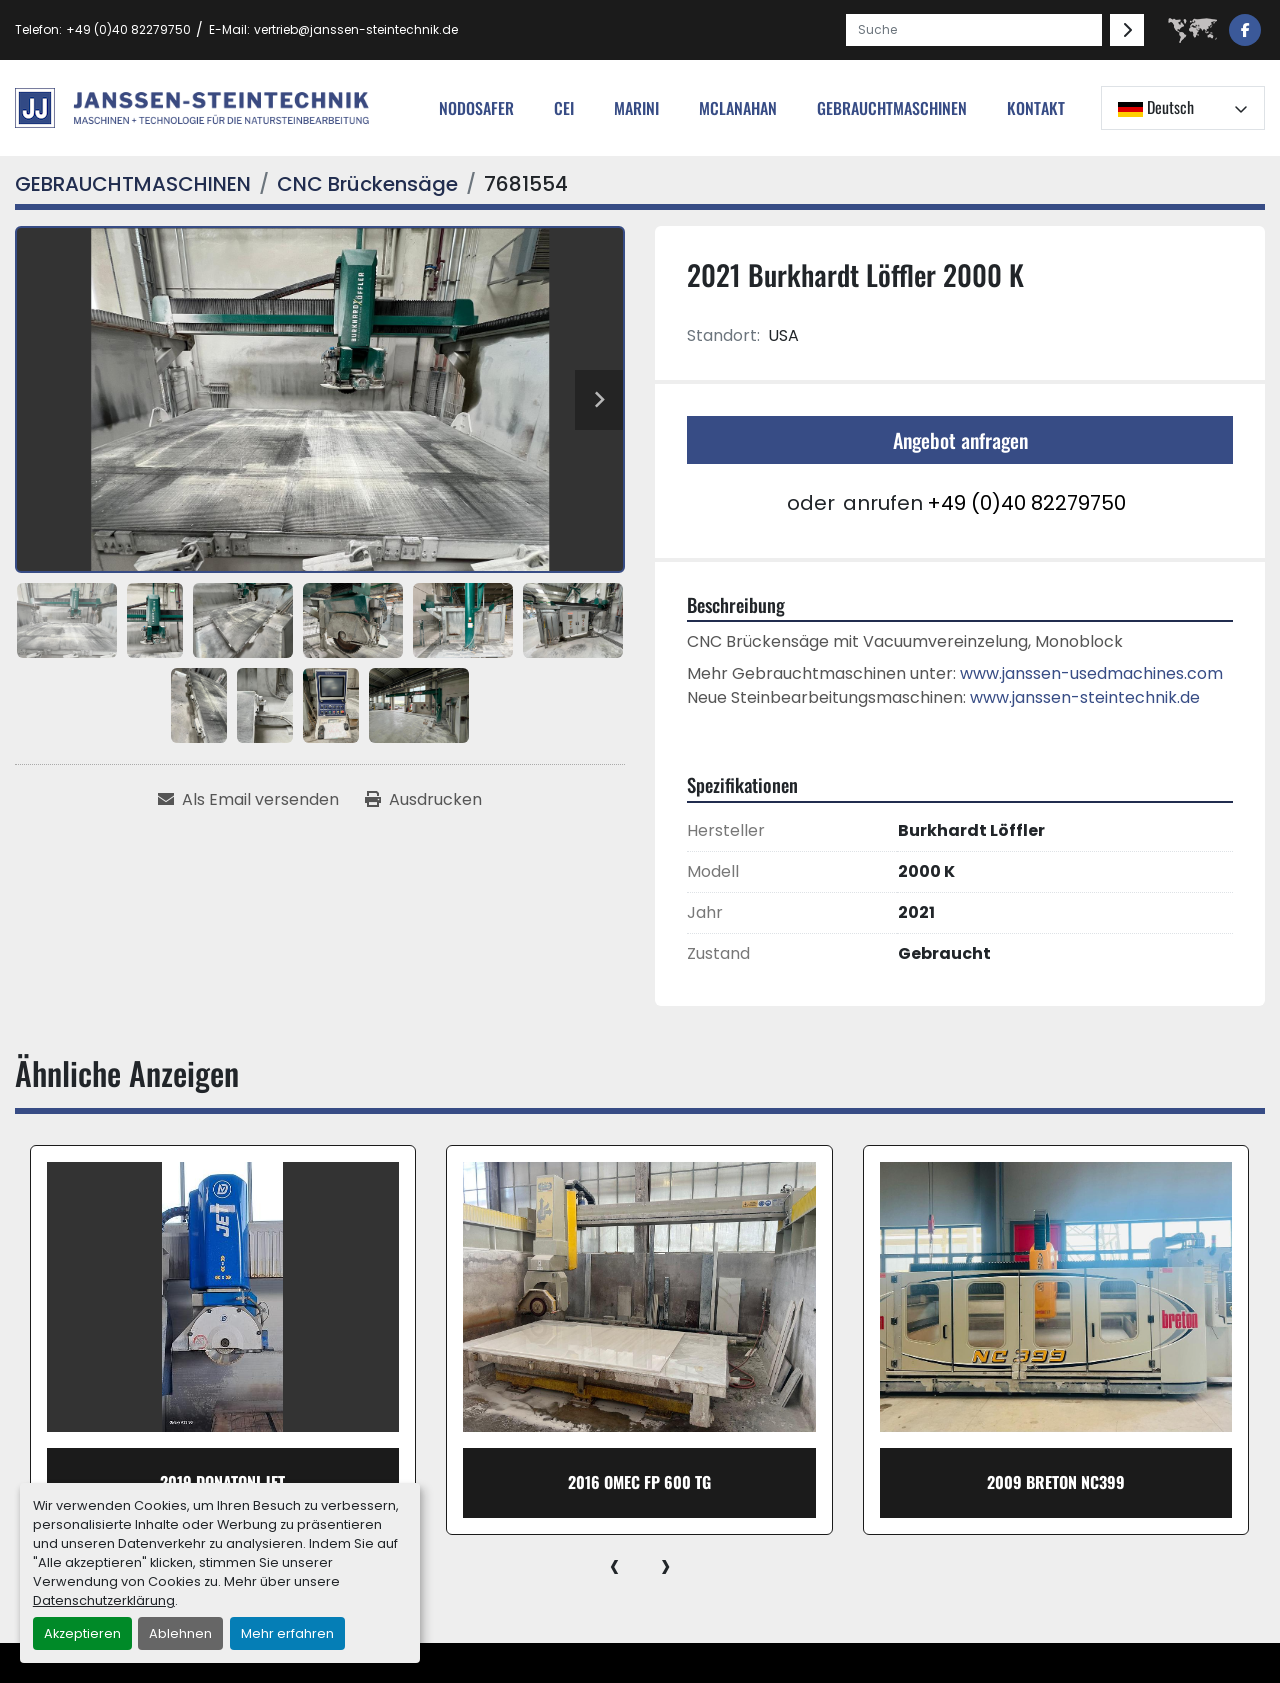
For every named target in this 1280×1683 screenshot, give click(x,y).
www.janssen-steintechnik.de (1085, 697)
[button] (892, 108)
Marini (636, 108)
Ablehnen (180, 1633)
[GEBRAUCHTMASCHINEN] (133, 184)
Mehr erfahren (287, 1633)
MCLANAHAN (738, 108)
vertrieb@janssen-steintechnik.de (356, 29)
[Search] (974, 30)
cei (564, 108)
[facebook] (1245, 30)
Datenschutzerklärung (104, 1600)
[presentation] (614, 1565)
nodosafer (476, 108)
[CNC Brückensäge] (367, 184)
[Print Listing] (423, 800)
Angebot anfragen (960, 440)
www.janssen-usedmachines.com (1091, 673)
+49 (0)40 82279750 (128, 29)
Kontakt (1036, 108)
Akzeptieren (82, 1633)
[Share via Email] (248, 800)
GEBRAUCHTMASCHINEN (892, 108)
